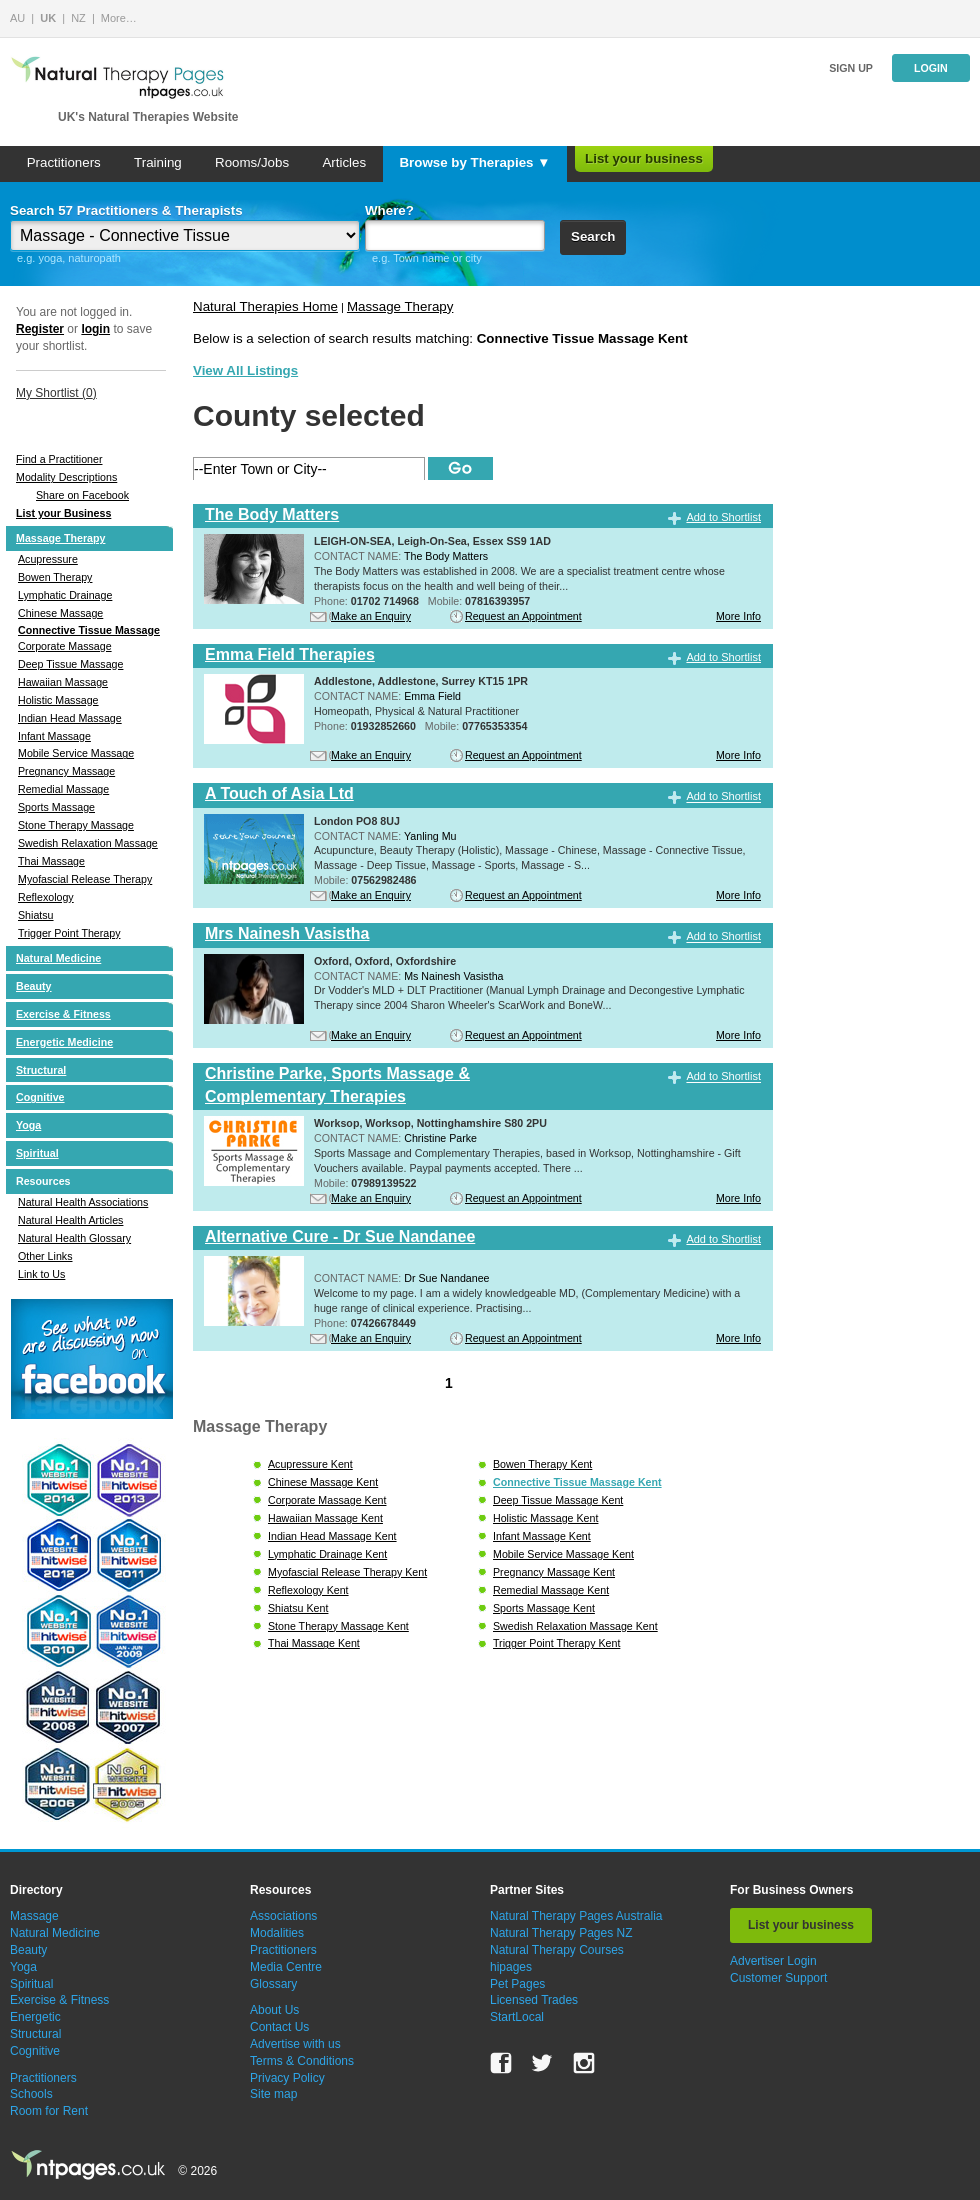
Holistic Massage (58, 700)
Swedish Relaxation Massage (88, 843)
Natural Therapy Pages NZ (561, 1933)
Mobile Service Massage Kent (563, 1554)
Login (931, 68)
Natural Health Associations (83, 1202)
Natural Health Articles (70, 1220)
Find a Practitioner (59, 459)
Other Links (45, 1256)
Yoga (28, 1125)
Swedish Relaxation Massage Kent (575, 1626)
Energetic (35, 2017)
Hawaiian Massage (63, 682)
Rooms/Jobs (252, 162)
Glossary (273, 1984)
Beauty (34, 986)
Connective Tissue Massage (89, 630)
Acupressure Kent (310, 1464)
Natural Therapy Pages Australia (576, 1916)
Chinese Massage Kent (323, 1482)
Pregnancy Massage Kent (554, 1572)
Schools (31, 2094)
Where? (389, 210)
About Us (274, 2010)
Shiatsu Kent (298, 1608)
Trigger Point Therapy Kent (556, 1643)
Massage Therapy (60, 538)
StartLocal (517, 2017)
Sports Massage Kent (544, 1608)
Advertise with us (295, 2044)
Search (593, 236)
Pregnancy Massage (66, 771)
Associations (283, 1916)
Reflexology (46, 897)
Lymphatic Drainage (65, 595)
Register (40, 329)
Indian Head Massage (70, 718)
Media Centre (286, 1967)
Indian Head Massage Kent (332, 1536)
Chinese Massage (60, 613)
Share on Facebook (82, 495)
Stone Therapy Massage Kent (338, 1626)
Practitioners (64, 162)
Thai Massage (51, 861)
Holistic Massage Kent (545, 1518)
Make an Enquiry (371, 616)
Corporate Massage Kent (327, 1500)
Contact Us (279, 2027)
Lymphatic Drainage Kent (327, 1554)
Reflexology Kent (308, 1590)
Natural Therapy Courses (557, 1950)
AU (17, 18)
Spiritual (37, 1153)
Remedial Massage (63, 789)
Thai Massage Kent (314, 1643)
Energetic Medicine (64, 1042)
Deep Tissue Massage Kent (558, 1500)
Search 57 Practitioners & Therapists (126, 210)
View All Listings (245, 370)
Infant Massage (54, 736)
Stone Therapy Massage (76, 825)
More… (119, 18)
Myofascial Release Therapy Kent (347, 1572)
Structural (41, 1070)
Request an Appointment (523, 616)
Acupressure (48, 559)
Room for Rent (49, 2111)
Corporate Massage (65, 646)
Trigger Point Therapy (69, 933)
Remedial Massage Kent (551, 1590)
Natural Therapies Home (265, 306)
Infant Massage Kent (542, 1536)
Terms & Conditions (302, 2061)
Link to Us (41, 1274)
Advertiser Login (773, 1961)
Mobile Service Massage (76, 753)
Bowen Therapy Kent (542, 1464)
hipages (511, 1967)
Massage (34, 1916)
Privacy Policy (287, 2078)
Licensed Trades (534, 2000)
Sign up (851, 68)
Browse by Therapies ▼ (474, 162)
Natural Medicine (58, 958)
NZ (78, 18)
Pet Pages (517, 1984)
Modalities (277, 1933)
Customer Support (778, 1978)
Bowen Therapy (55, 577)
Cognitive (40, 1097)
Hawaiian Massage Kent (325, 1518)
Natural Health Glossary (74, 1238)
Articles (344, 162)
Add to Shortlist (723, 517)
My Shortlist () (56, 393)
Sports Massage (56, 807)
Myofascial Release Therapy (85, 879)
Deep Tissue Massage (70, 664)
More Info (738, 616)
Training (158, 162)
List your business (644, 158)
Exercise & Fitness (63, 1014)
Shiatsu (36, 915)
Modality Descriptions (66, 477)
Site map (273, 2094)
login (95, 329)
